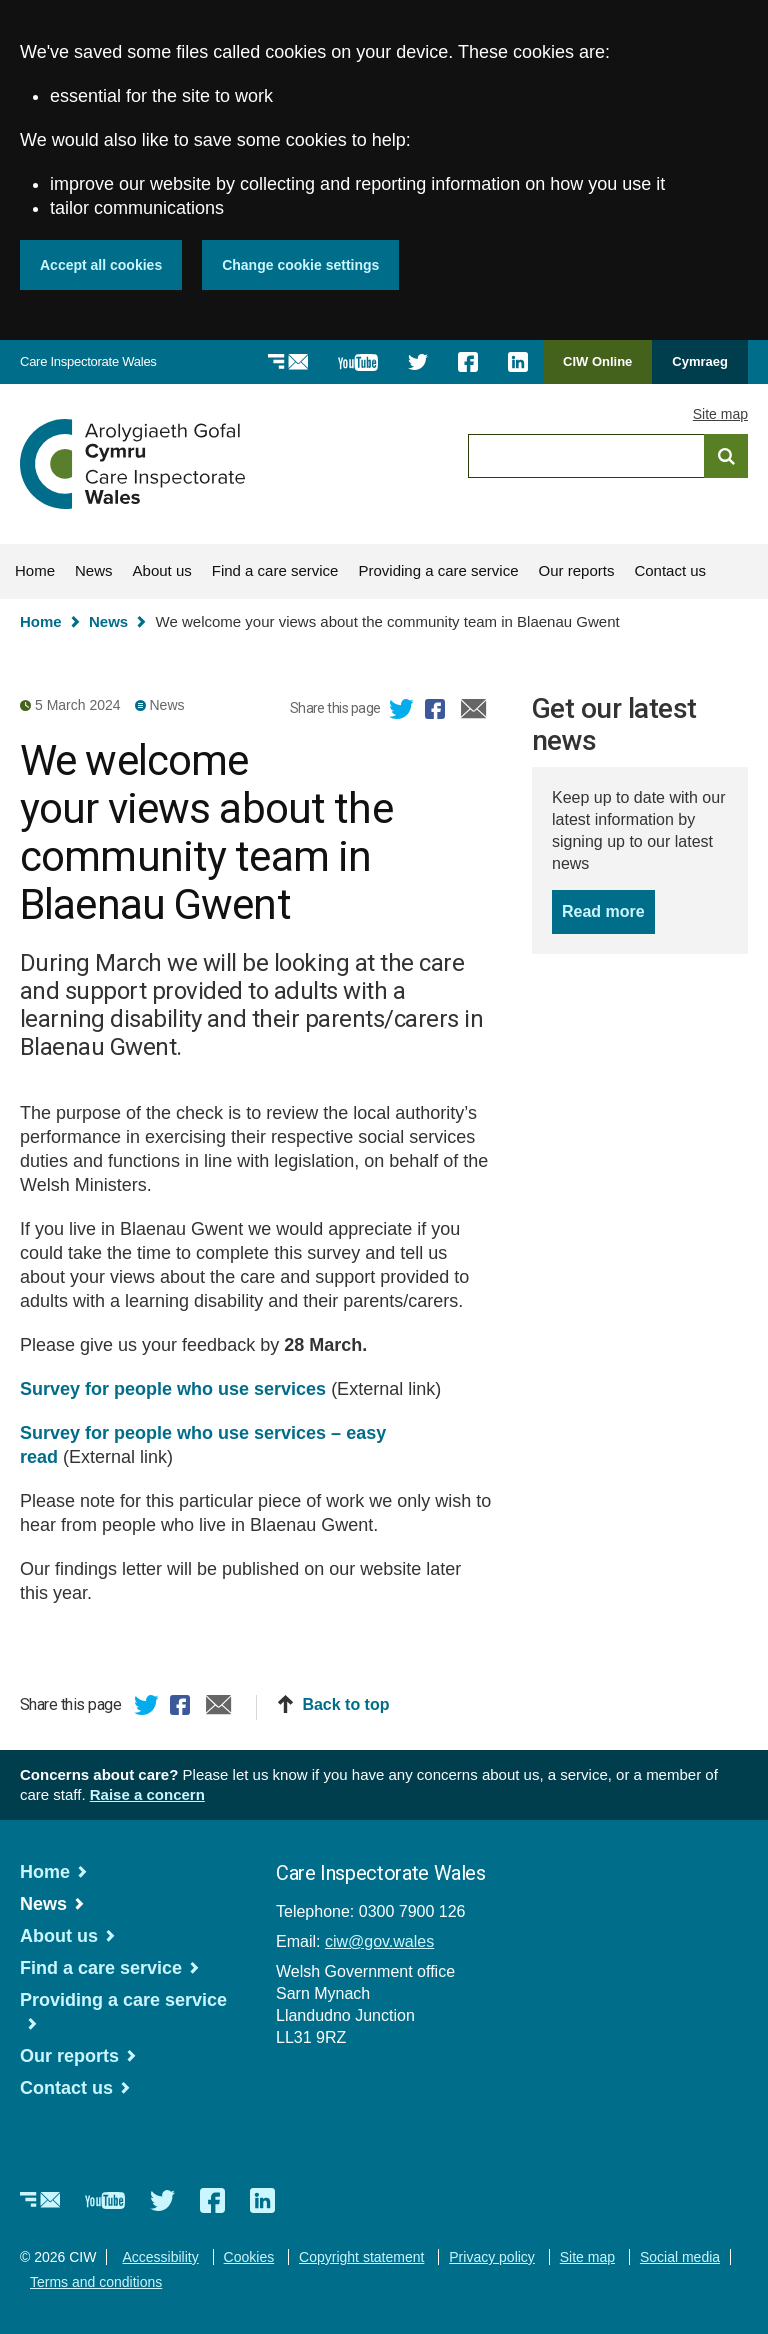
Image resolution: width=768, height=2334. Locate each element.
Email (474, 712)
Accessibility (160, 2257)
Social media (680, 2257)
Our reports (577, 570)
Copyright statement (361, 2257)
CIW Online (597, 368)
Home (35, 570)
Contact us (670, 570)
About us (162, 570)
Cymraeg (700, 361)
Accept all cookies (101, 265)
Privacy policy (492, 2257)
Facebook (438, 712)
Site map (720, 414)
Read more (608, 910)
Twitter (402, 712)
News (94, 570)
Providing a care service (438, 570)
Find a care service (275, 570)
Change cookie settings (300, 265)
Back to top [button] (345, 1704)
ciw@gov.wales (379, 1941)
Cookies (249, 2257)
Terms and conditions (96, 2282)
